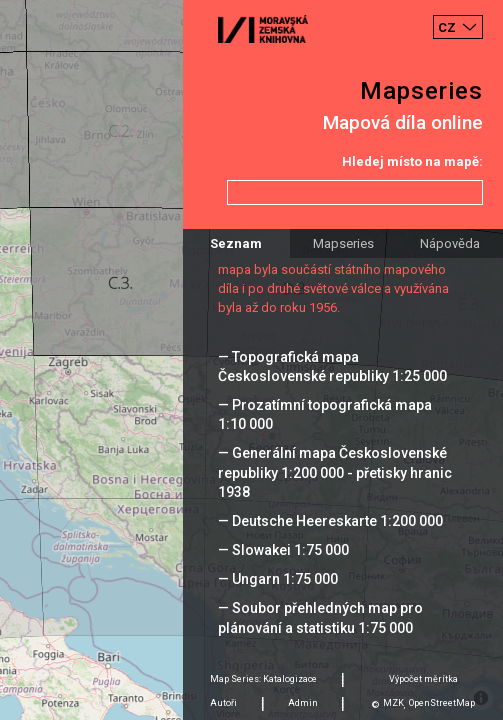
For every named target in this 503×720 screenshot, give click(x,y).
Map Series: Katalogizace (263, 679)
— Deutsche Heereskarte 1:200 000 (330, 521)
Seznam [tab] (236, 243)
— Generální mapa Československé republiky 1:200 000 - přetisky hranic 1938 (335, 472)
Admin (303, 703)
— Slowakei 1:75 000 (283, 550)
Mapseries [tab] (343, 243)
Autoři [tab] (223, 703)
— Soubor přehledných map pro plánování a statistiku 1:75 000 (320, 617)
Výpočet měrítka (423, 679)
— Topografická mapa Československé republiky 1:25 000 (332, 366)
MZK (393, 703)
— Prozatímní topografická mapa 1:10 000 (325, 414)
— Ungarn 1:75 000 (278, 579)
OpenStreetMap (442, 703)
